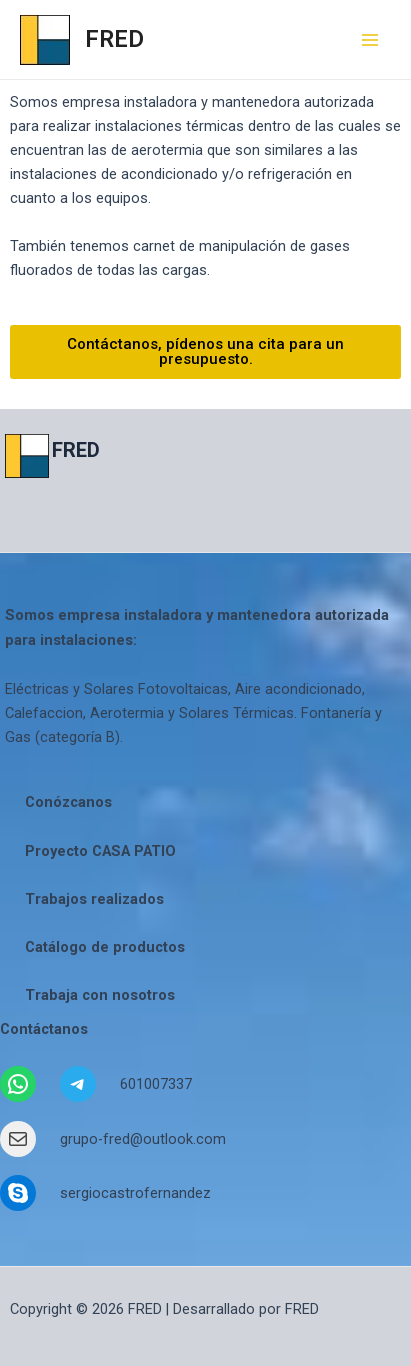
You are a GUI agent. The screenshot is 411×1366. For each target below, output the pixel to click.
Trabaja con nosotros (100, 995)
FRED (114, 39)
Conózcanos (68, 802)
